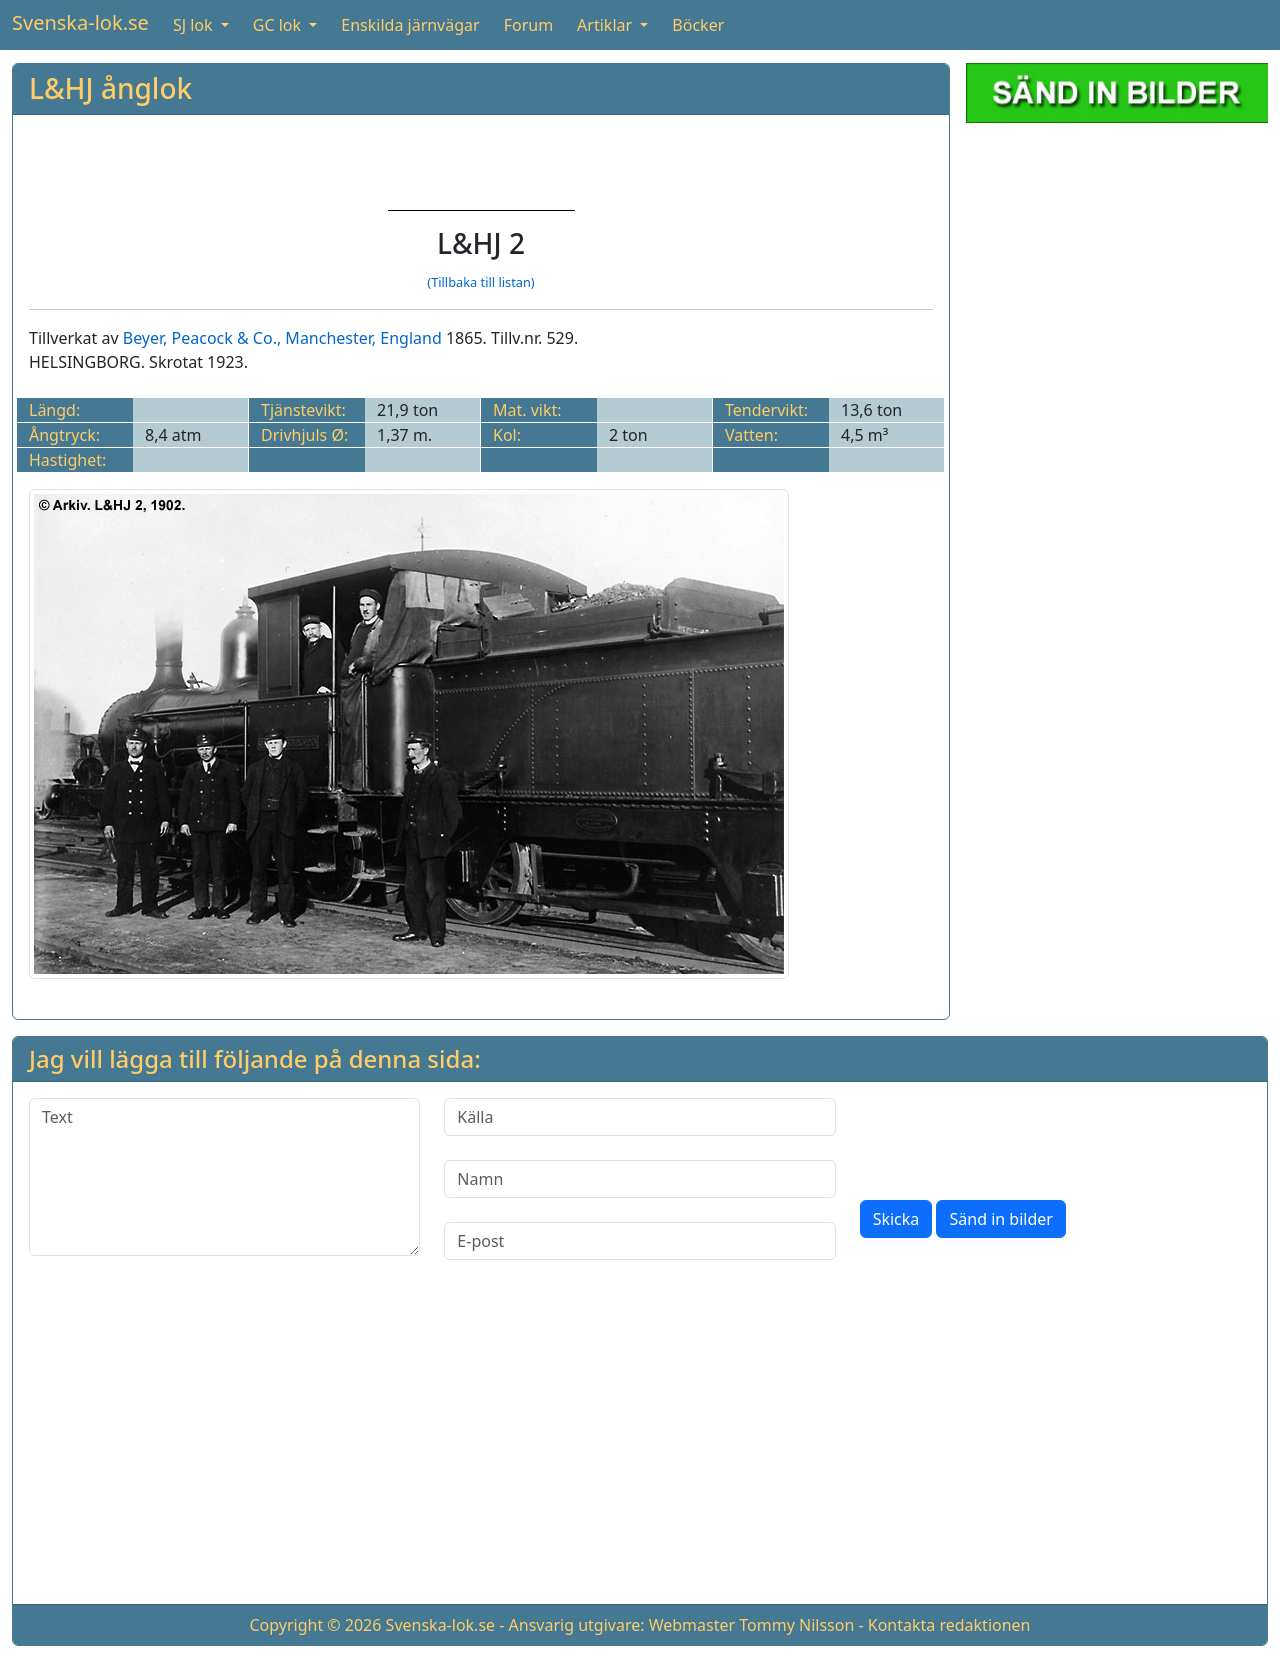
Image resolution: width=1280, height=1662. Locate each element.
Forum (528, 25)
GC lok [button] (279, 25)
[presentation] (1012, 1137)
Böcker (698, 25)
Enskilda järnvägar (410, 25)
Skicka (896, 1219)
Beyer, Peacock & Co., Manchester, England (282, 338)
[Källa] (639, 1117)
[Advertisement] (1117, 264)
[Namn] (639, 1179)
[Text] (224, 1177)
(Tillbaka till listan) (480, 282)
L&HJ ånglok (110, 88)
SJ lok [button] (195, 25)
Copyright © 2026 (315, 1625)
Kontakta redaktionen (949, 1625)
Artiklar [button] (606, 25)
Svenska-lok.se (80, 22)
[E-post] (639, 1241)
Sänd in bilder (1000, 1219)
